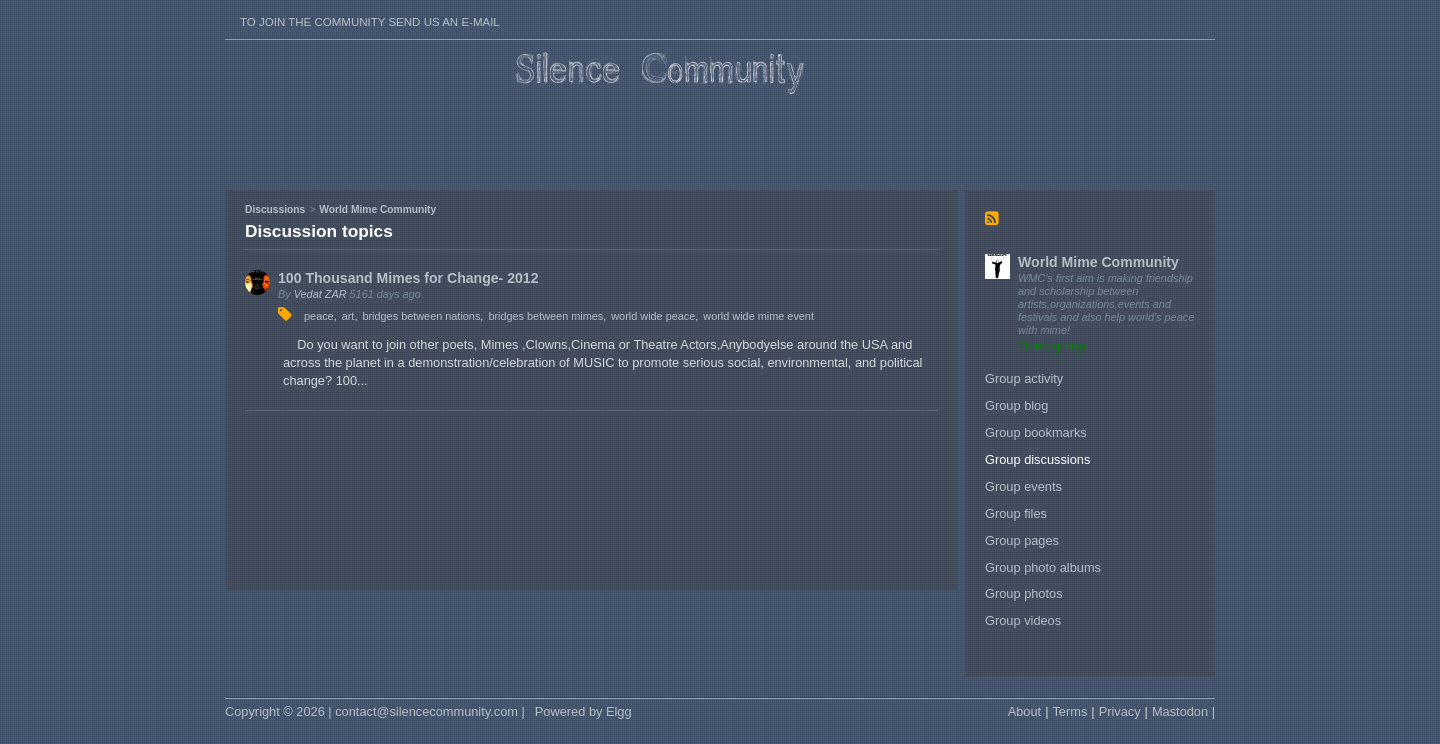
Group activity (1024, 378)
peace (319, 316)
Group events (1023, 486)
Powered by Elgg (583, 711)
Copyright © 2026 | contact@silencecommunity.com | (375, 711)
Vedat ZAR (320, 294)
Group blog (1016, 405)
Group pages (1022, 540)
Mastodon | (1183, 711)
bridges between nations (421, 316)
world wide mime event (758, 316)
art (348, 316)
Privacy (1120, 711)
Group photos (1024, 593)
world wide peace (653, 316)
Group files (1016, 513)
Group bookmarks (1036, 432)
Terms (1069, 711)
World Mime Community (1098, 262)
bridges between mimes (545, 316)
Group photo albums (1043, 567)
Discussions (275, 209)
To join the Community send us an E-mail (370, 22)
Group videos (1023, 620)
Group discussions (1037, 459)
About (1024, 711)
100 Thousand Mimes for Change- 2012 (408, 278)
